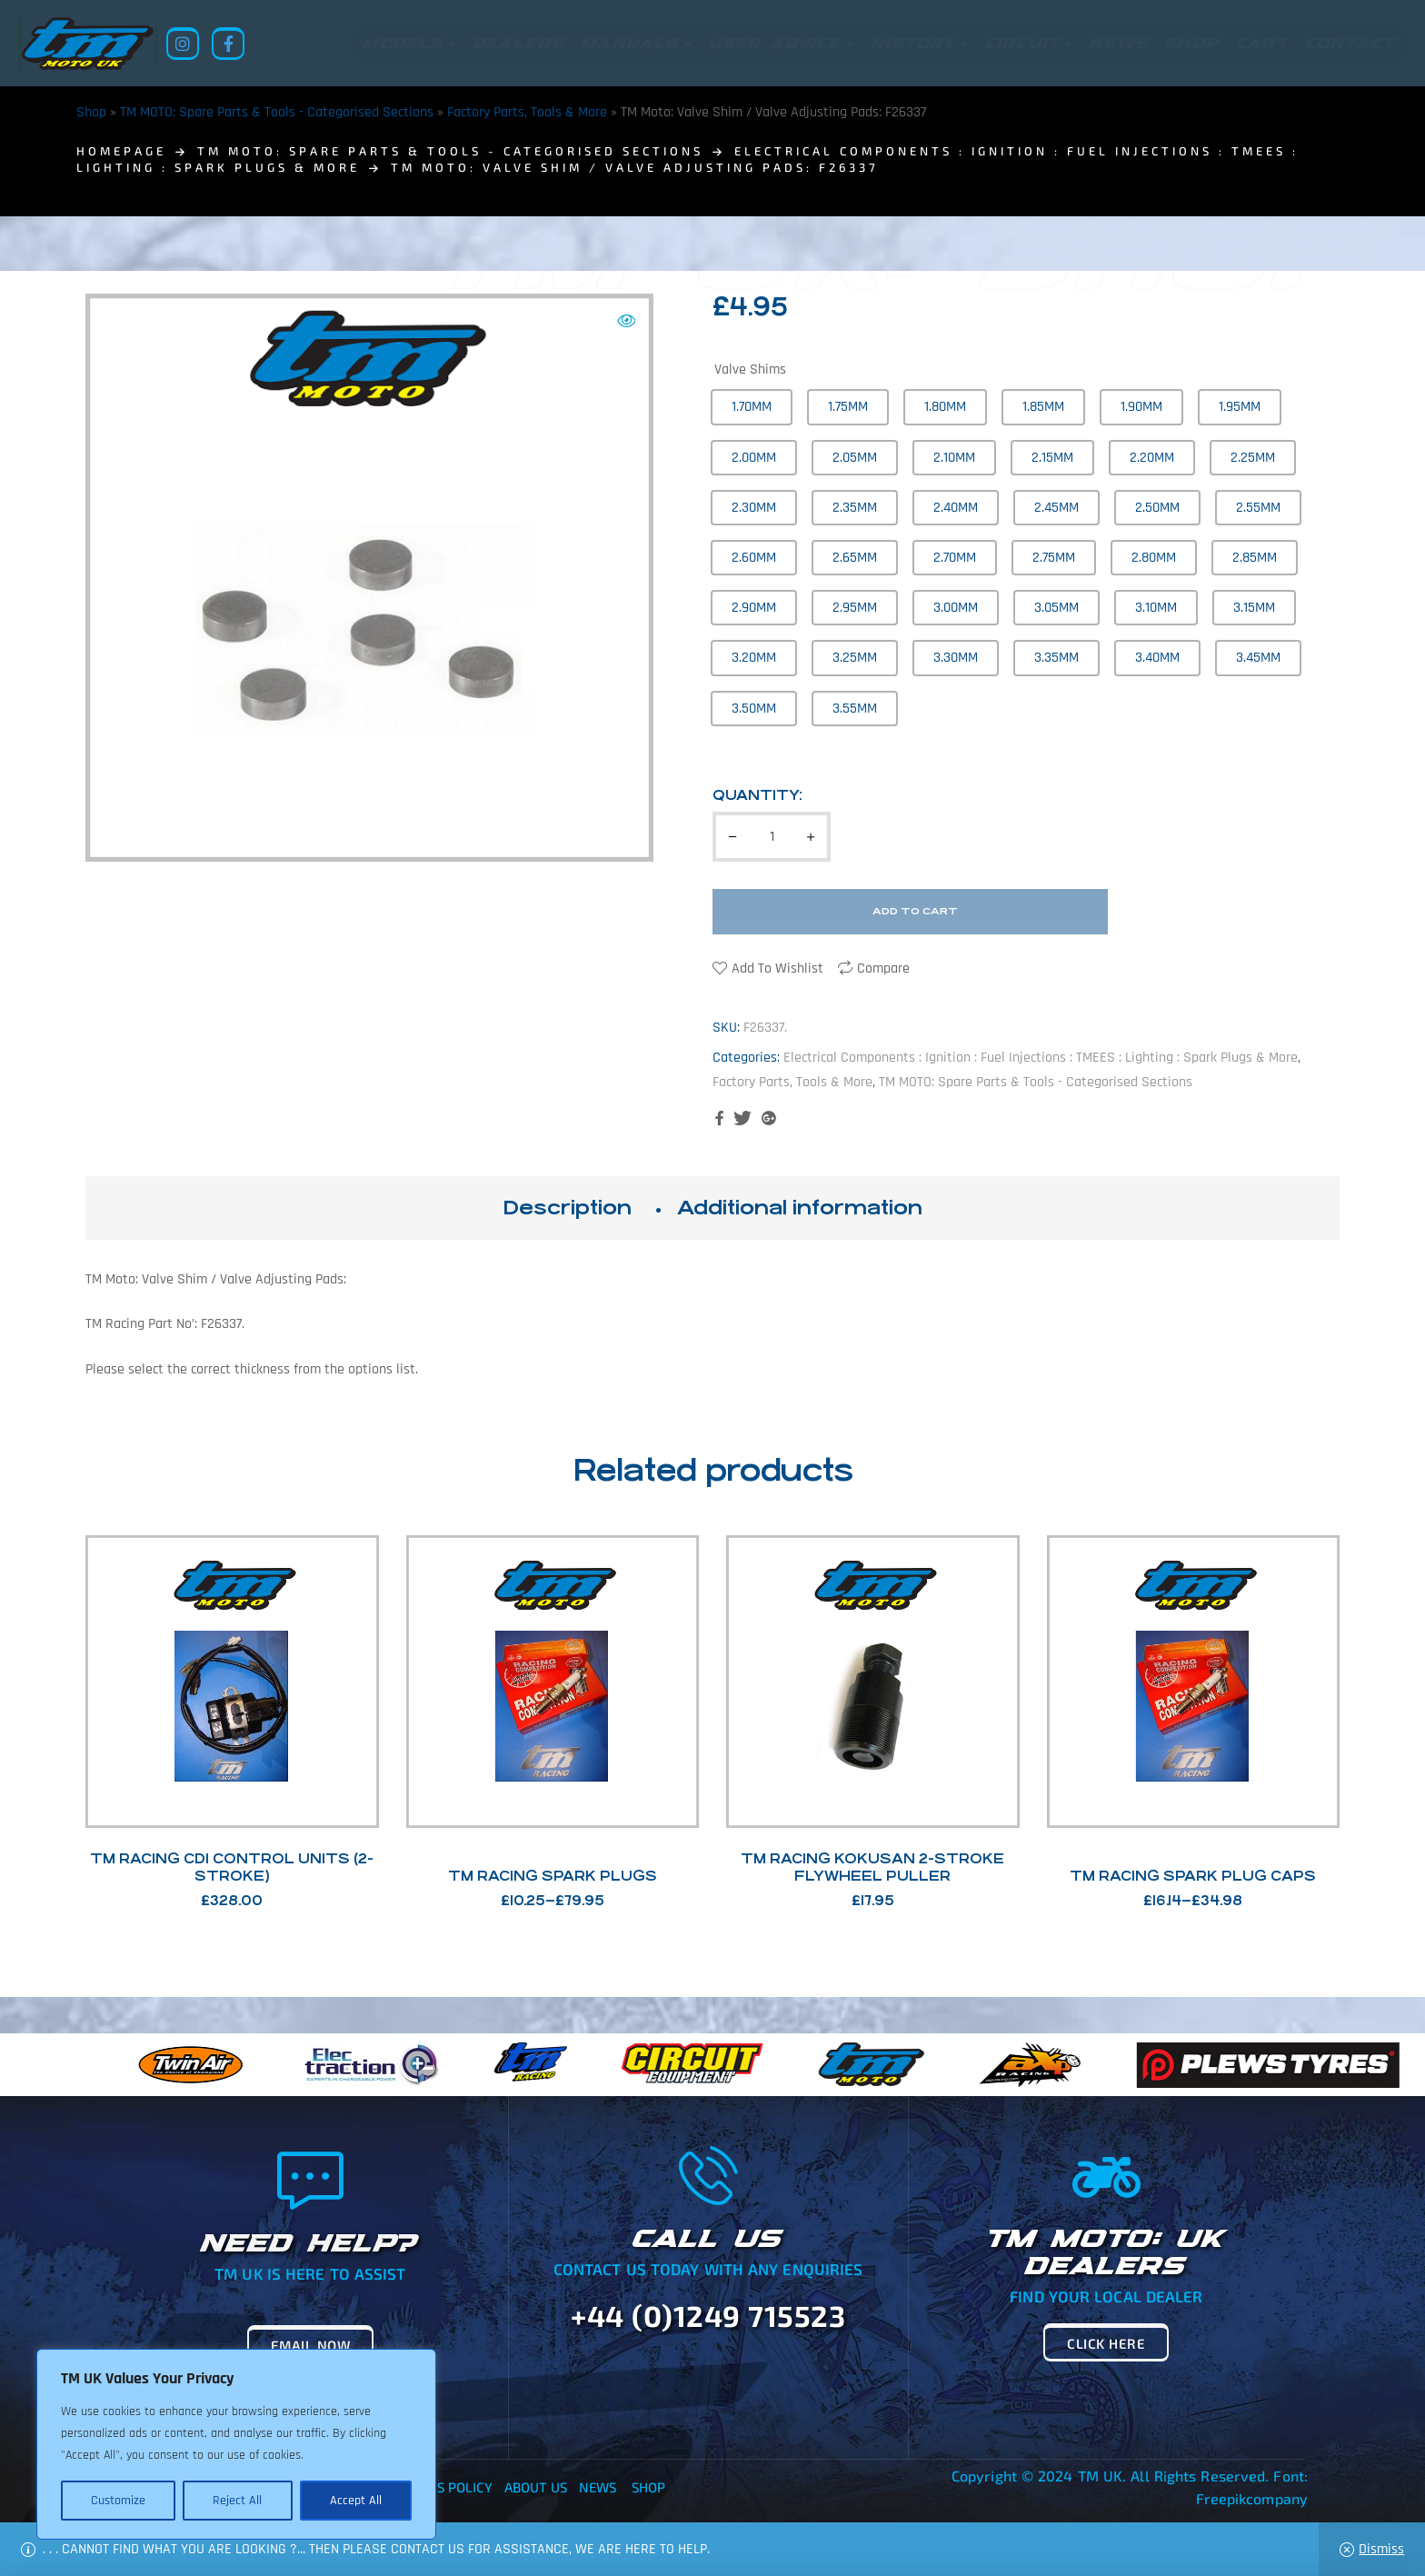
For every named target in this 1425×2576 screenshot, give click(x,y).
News (597, 2487)
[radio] (751, 407)
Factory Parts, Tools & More (527, 112)
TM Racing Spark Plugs (552, 1875)
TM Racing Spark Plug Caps (1193, 1875)
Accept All (356, 2500)
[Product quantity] (771, 836)
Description (567, 1207)
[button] (626, 321)
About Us (536, 2487)
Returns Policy (439, 2487)
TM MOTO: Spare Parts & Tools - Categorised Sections (276, 112)
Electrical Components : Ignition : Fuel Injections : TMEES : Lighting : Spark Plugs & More (1040, 1057)
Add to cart (915, 911)
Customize (118, 2500)
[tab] (567, 1208)
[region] (236, 2444)
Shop (91, 112)
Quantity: (757, 795)
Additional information (799, 1207)
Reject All (237, 2500)
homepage (121, 151)
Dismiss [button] (1381, 2549)
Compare (883, 968)
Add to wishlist (777, 968)
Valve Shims (750, 369)
